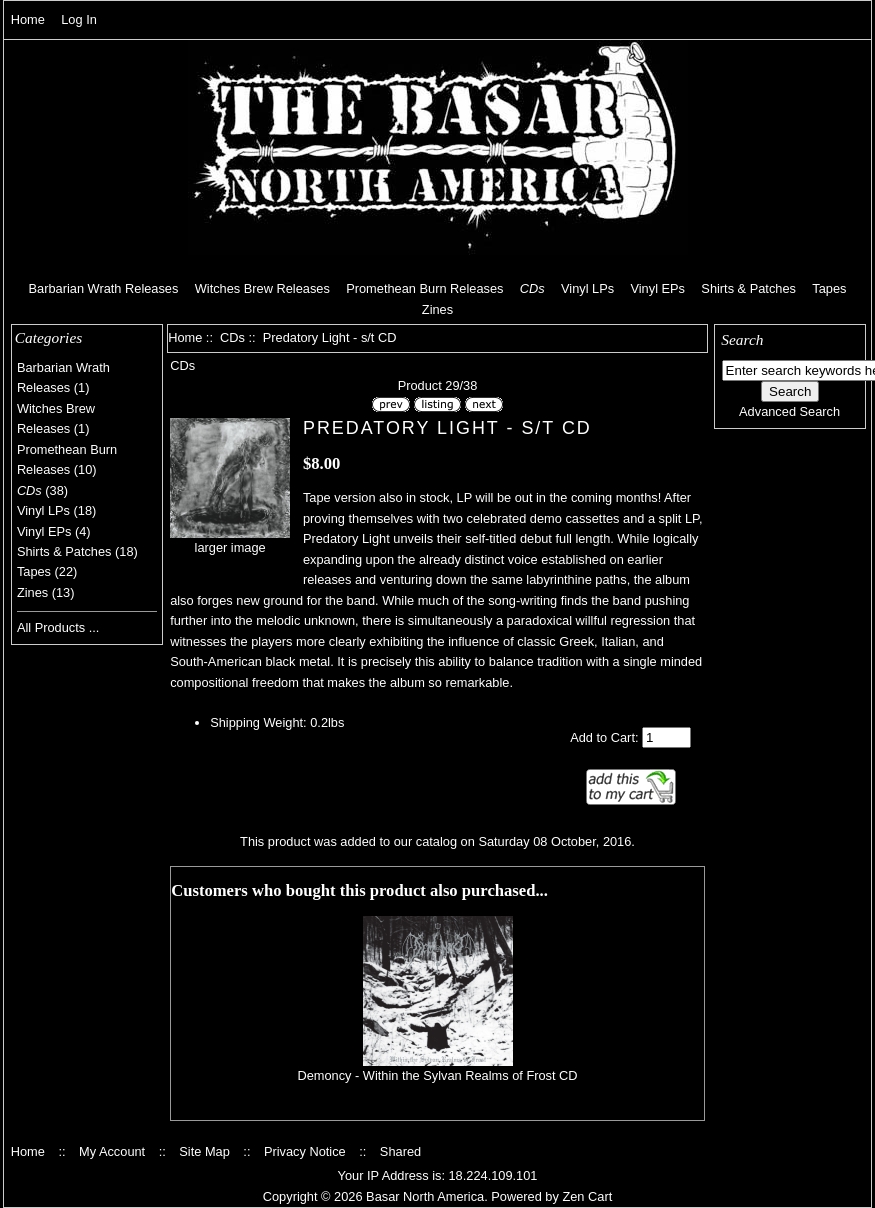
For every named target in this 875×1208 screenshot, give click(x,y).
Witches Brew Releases (262, 288)
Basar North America (425, 1196)
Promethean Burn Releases (424, 288)
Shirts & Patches (748, 288)
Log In (79, 19)
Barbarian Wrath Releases (104, 288)
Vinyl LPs (587, 288)
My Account (112, 1151)
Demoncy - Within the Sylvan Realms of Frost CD (437, 1075)
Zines (437, 309)
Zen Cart (587, 1196)
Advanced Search (789, 411)
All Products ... (58, 627)
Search (742, 339)
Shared (400, 1151)
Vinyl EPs (657, 288)
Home (28, 19)
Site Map (204, 1151)
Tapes (829, 288)
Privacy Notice (305, 1151)
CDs (232, 337)
